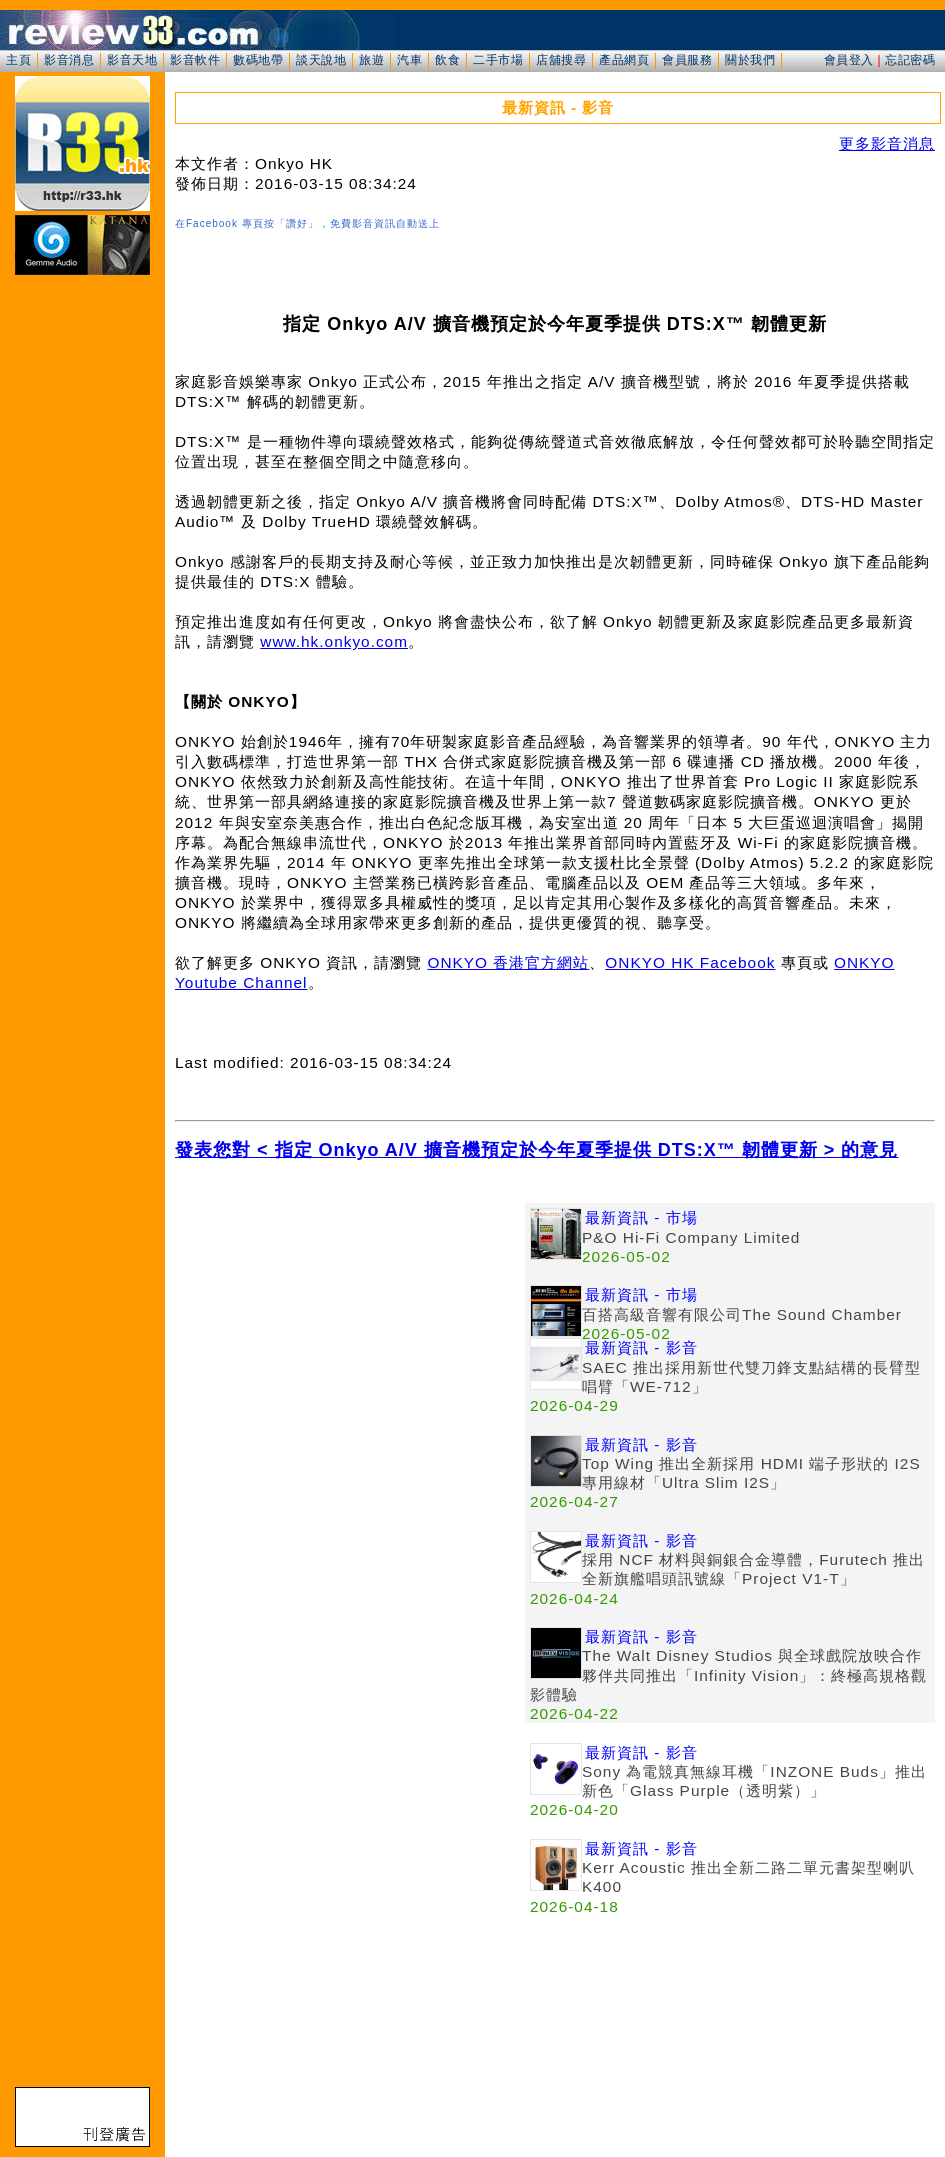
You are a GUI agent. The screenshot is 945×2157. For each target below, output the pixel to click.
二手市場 (498, 60)
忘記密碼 (910, 60)
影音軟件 (195, 60)
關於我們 (750, 60)
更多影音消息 (887, 143)
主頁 (18, 60)
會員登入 (849, 60)
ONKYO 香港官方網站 (508, 962)
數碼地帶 (258, 60)
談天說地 (321, 60)
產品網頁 (624, 60)
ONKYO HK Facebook (690, 962)
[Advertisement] (350, 1343)
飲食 (447, 60)
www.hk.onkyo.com (334, 641)
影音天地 (132, 60)
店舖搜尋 (561, 60)
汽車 (409, 60)
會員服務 (687, 60)
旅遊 (371, 60)
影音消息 (69, 60)
